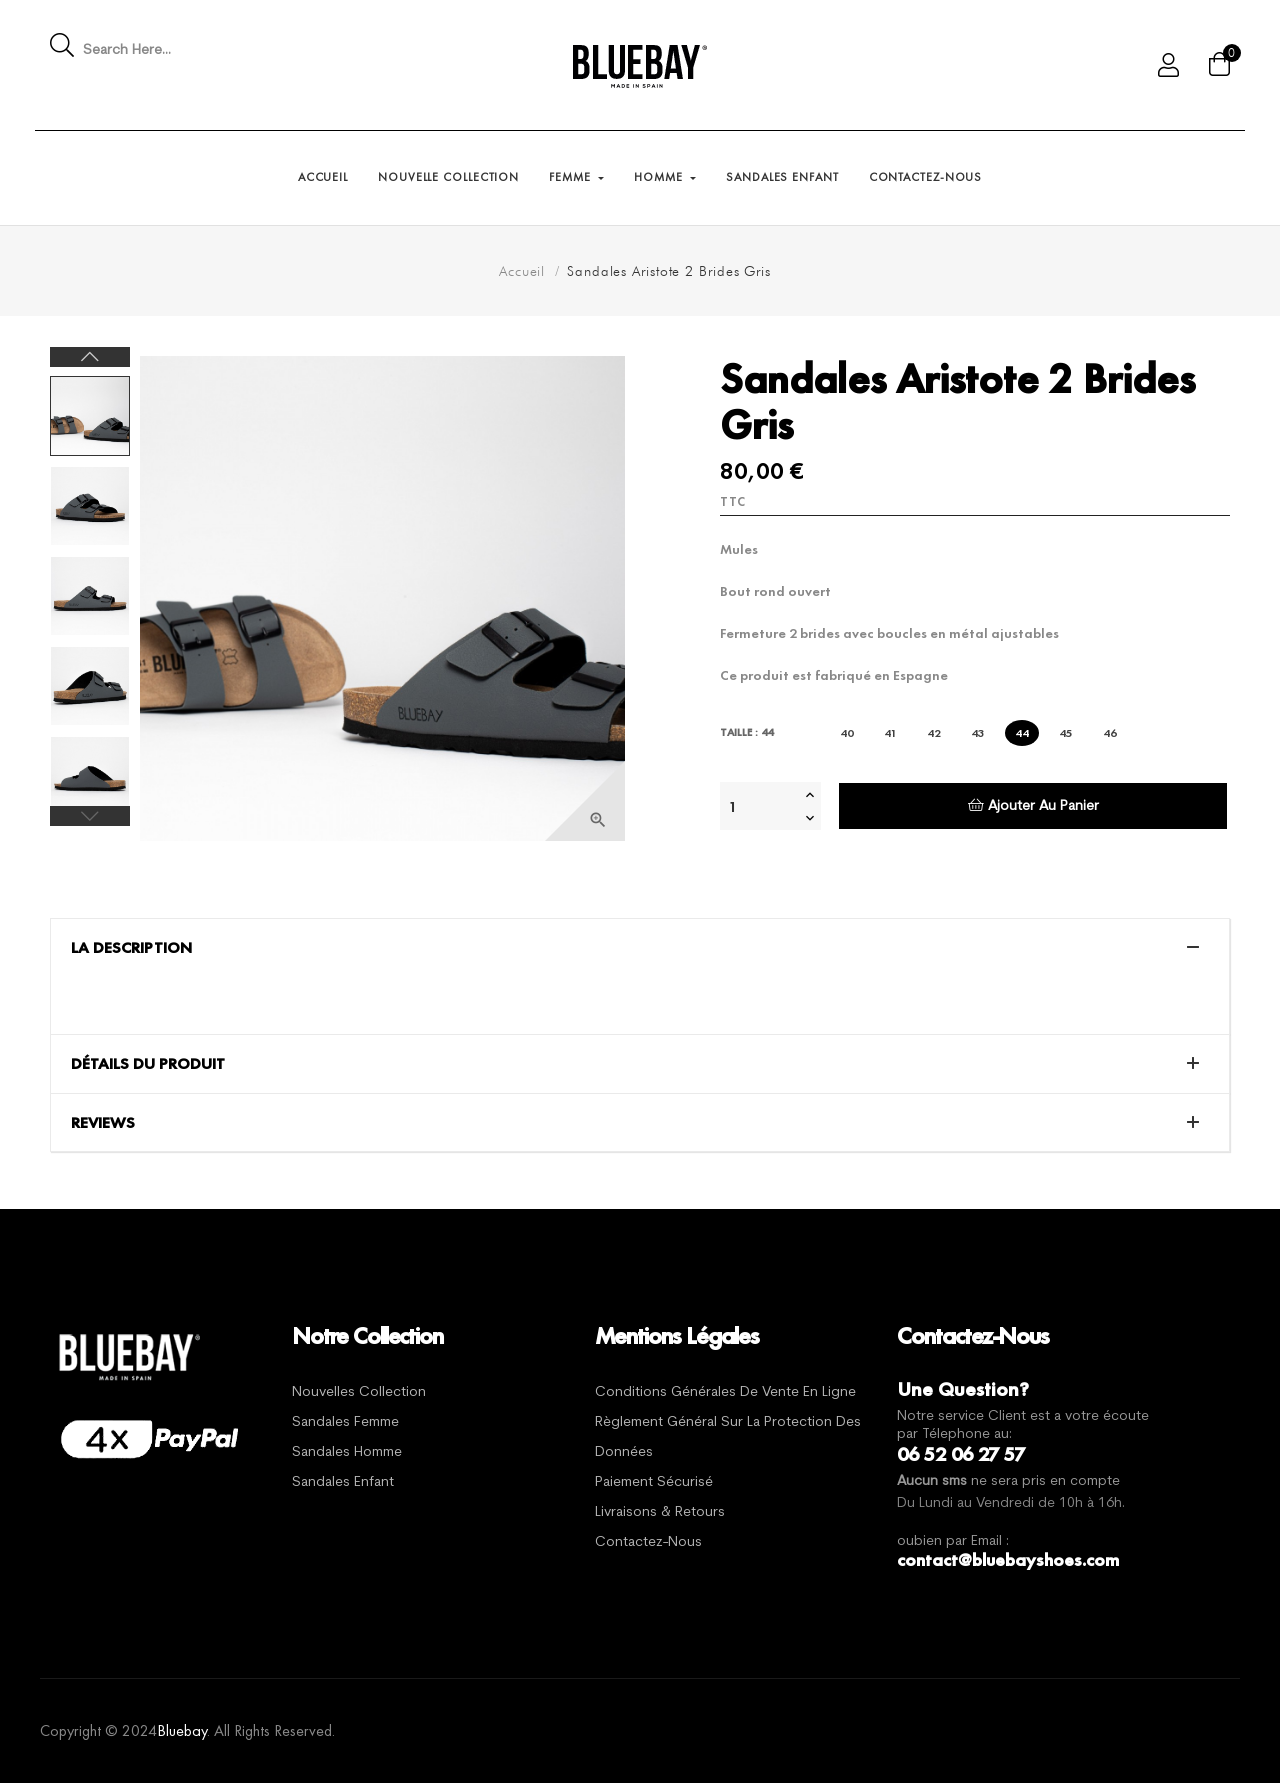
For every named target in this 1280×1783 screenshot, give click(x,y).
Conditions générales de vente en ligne (725, 1392)
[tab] (640, 948)
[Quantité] (760, 806)
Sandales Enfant (343, 1482)
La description (131, 948)
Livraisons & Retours (660, 1512)
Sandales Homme (347, 1452)
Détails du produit (148, 1064)
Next (90, 357)
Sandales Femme (345, 1422)
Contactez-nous (648, 1542)
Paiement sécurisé (654, 1482)
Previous (90, 816)
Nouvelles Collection (359, 1392)
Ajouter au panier (1033, 805)
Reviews (103, 1123)
